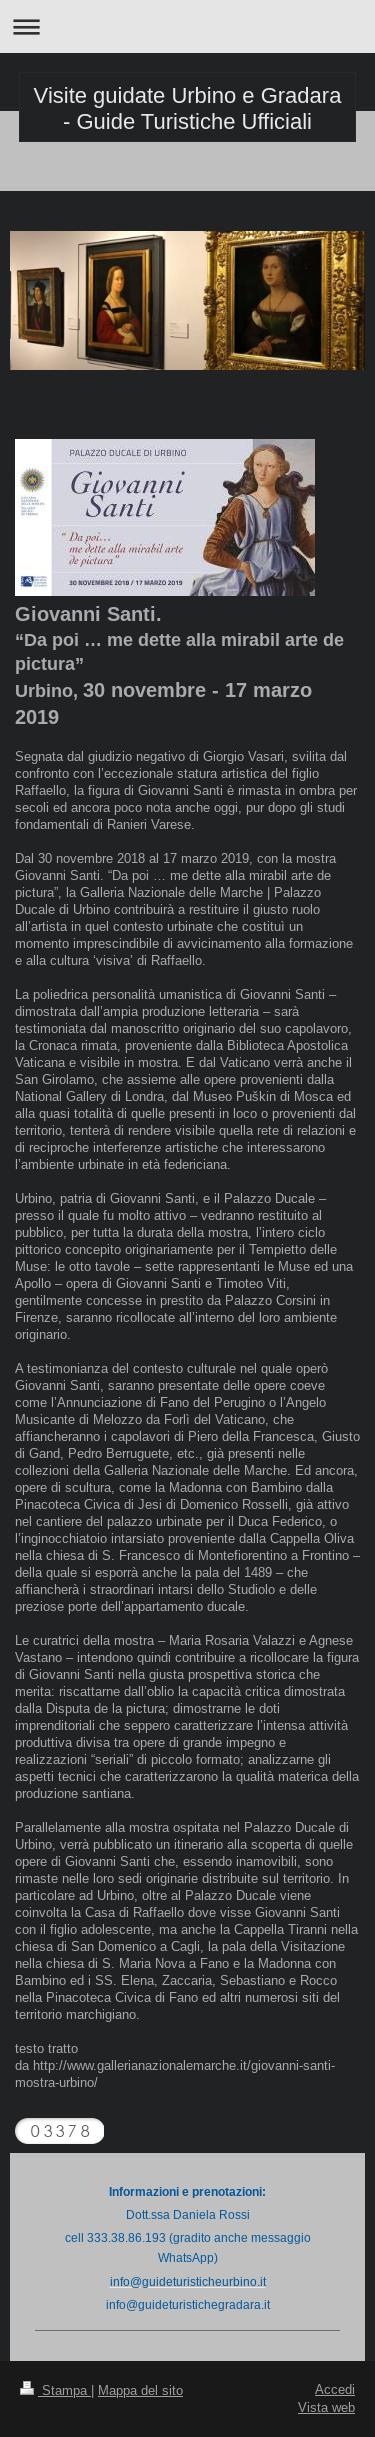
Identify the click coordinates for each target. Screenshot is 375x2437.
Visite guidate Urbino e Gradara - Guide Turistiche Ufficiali (188, 108)
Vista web (326, 2407)
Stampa (55, 2390)
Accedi (335, 2389)
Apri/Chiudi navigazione (187, 26)
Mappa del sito (140, 2390)
